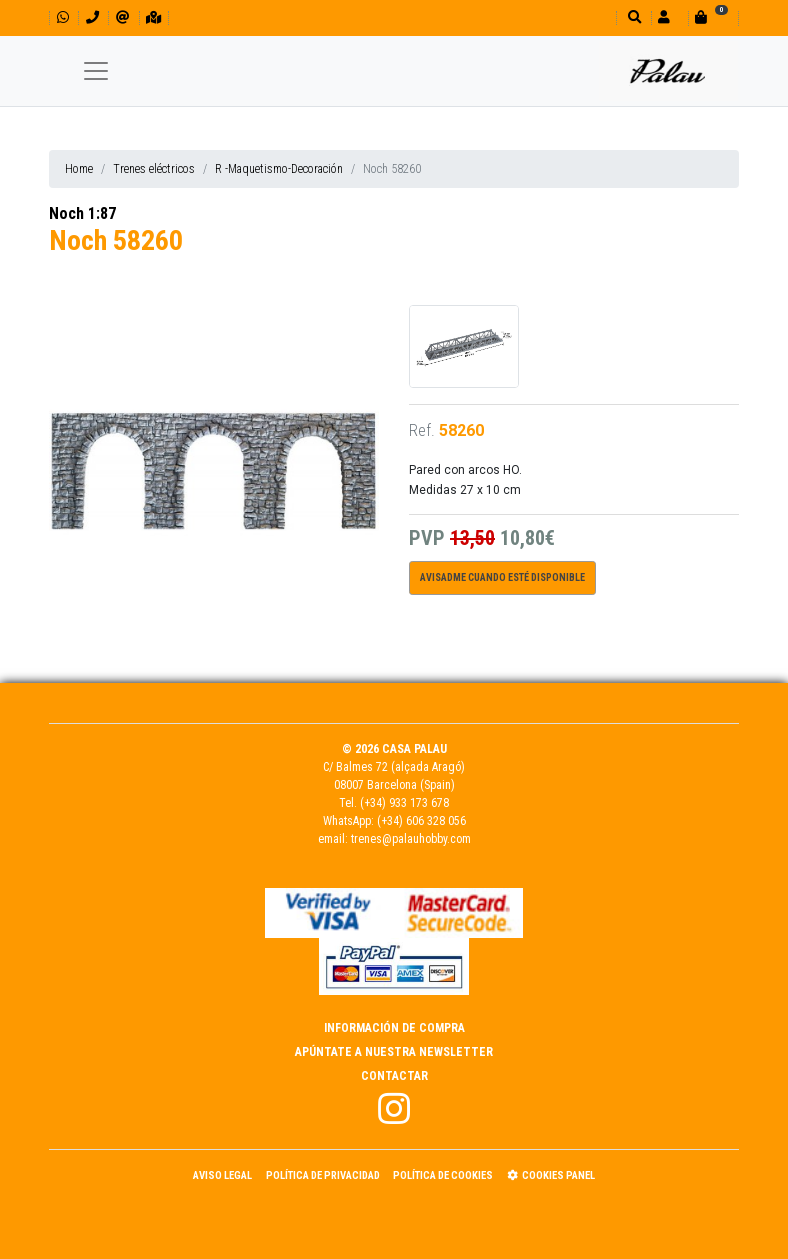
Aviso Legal (222, 1175)
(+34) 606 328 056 (421, 821)
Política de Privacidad (323, 1175)
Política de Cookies (443, 1175)
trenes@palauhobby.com (411, 839)
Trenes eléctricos (154, 169)
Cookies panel (551, 1175)
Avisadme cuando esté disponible (502, 577)
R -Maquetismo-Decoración (279, 169)
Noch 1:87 (82, 213)
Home (79, 169)
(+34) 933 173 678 (404, 803)
